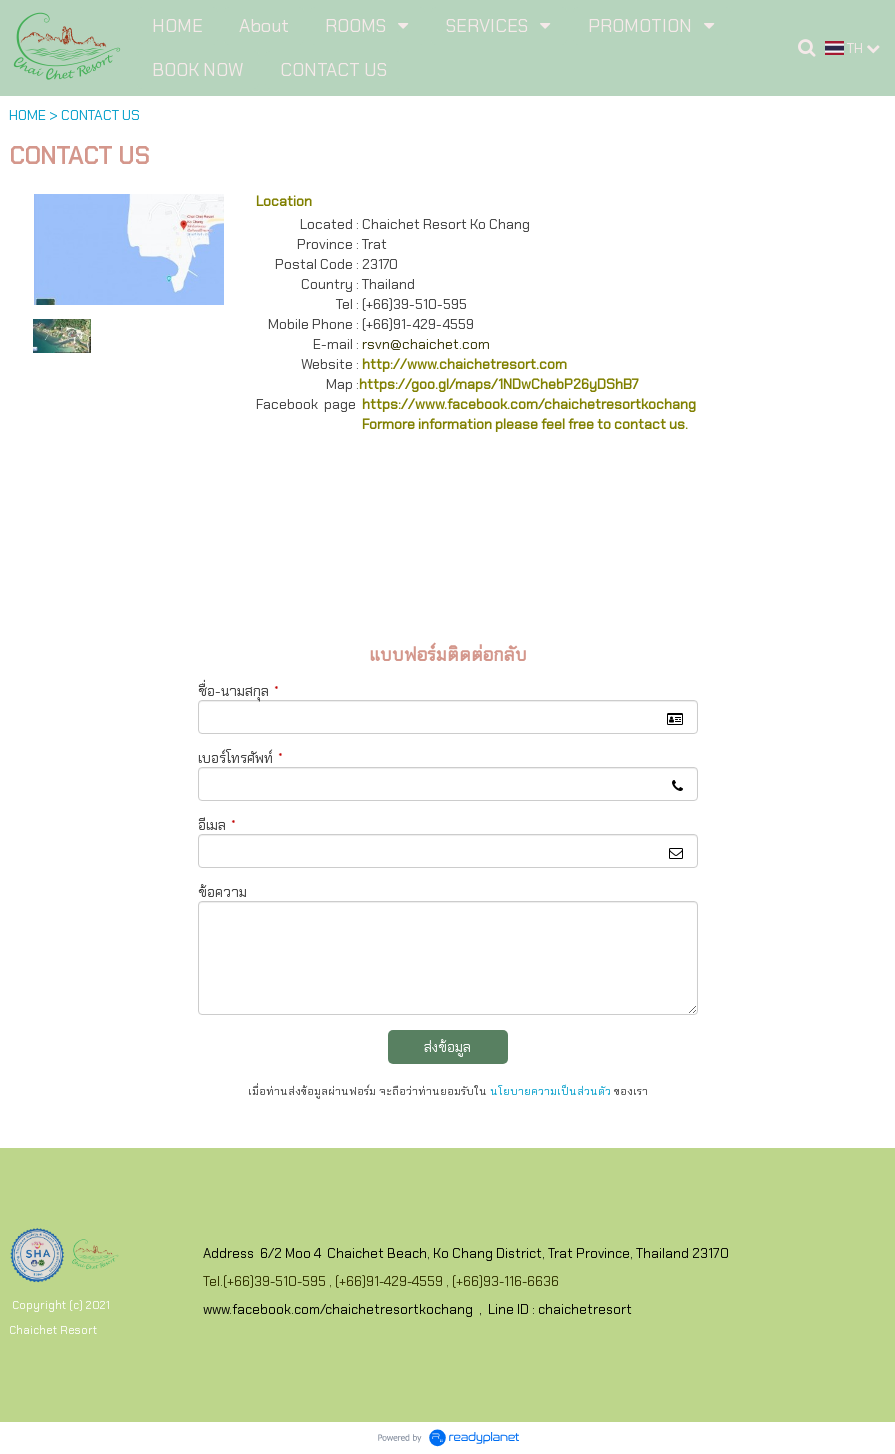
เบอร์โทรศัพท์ (240, 758)
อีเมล (217, 825)
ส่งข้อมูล (447, 1047)
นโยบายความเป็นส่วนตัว (550, 1091)
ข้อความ (222, 892)
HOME (27, 115)
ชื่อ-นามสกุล (238, 691)
